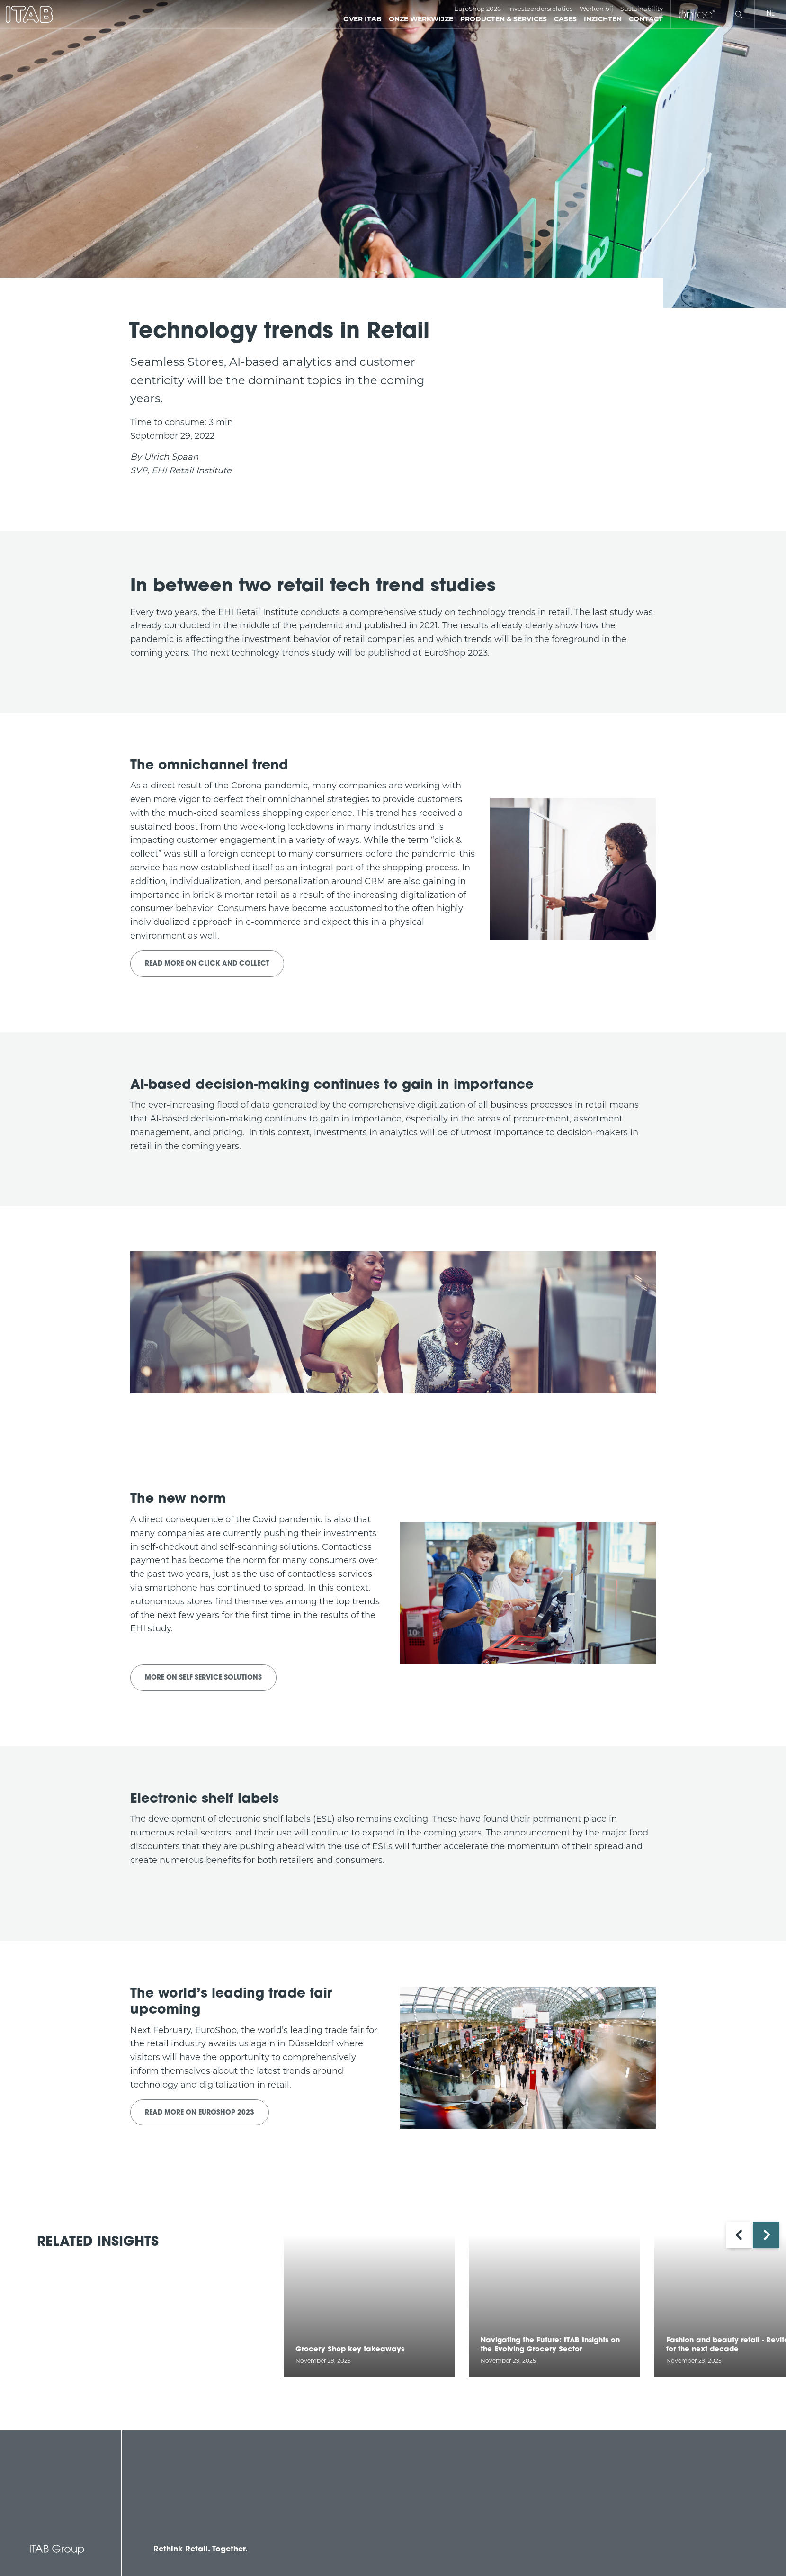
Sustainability (641, 8)
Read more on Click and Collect (207, 963)
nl (770, 14)
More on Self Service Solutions (203, 1677)
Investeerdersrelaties (540, 8)
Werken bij (596, 8)
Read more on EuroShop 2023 (199, 2112)
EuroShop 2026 (477, 8)
